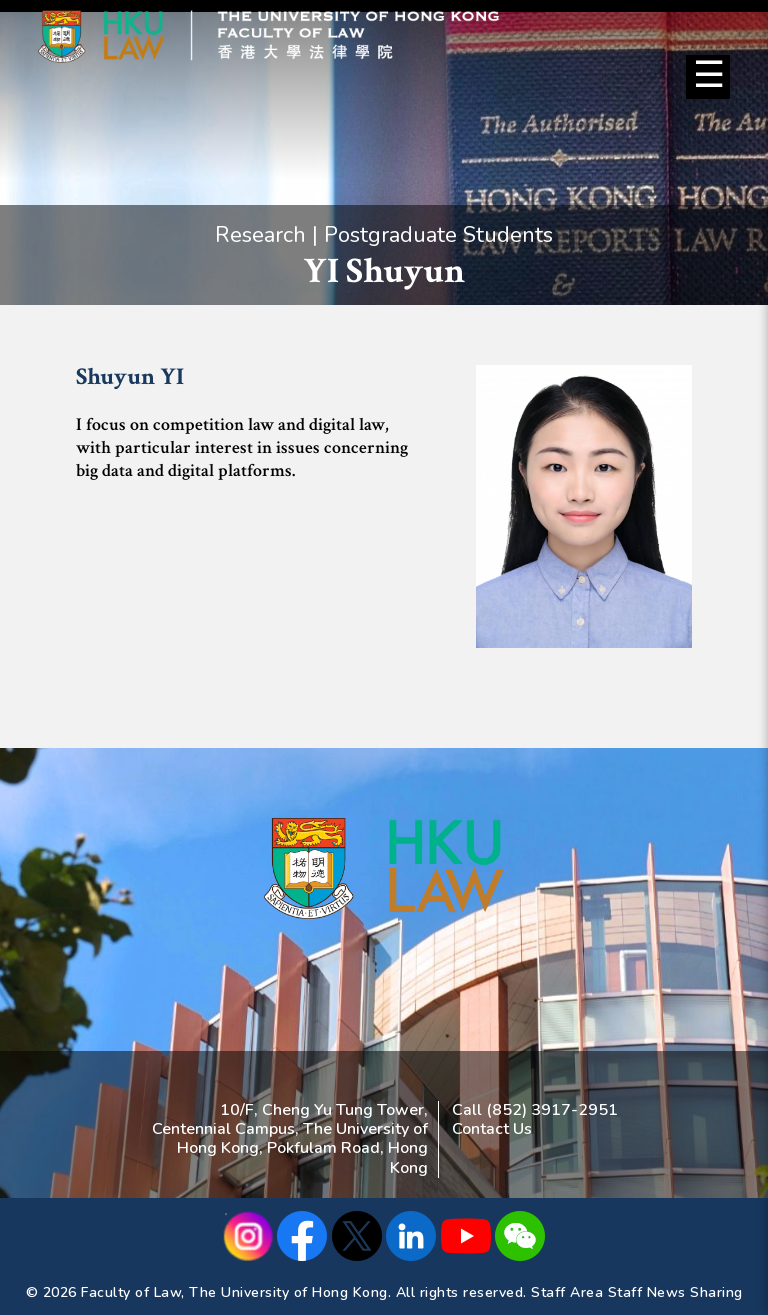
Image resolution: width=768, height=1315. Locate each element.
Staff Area (567, 1292)
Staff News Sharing (675, 1292)
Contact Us (492, 1129)
